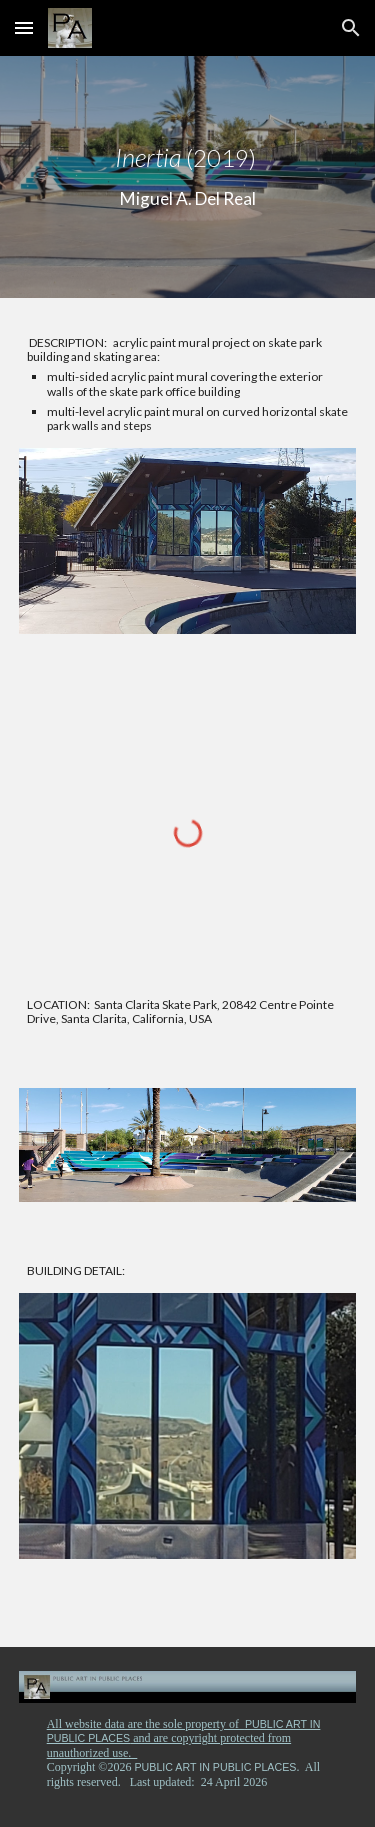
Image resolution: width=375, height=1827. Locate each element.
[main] (188, 177)
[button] (24, 27)
